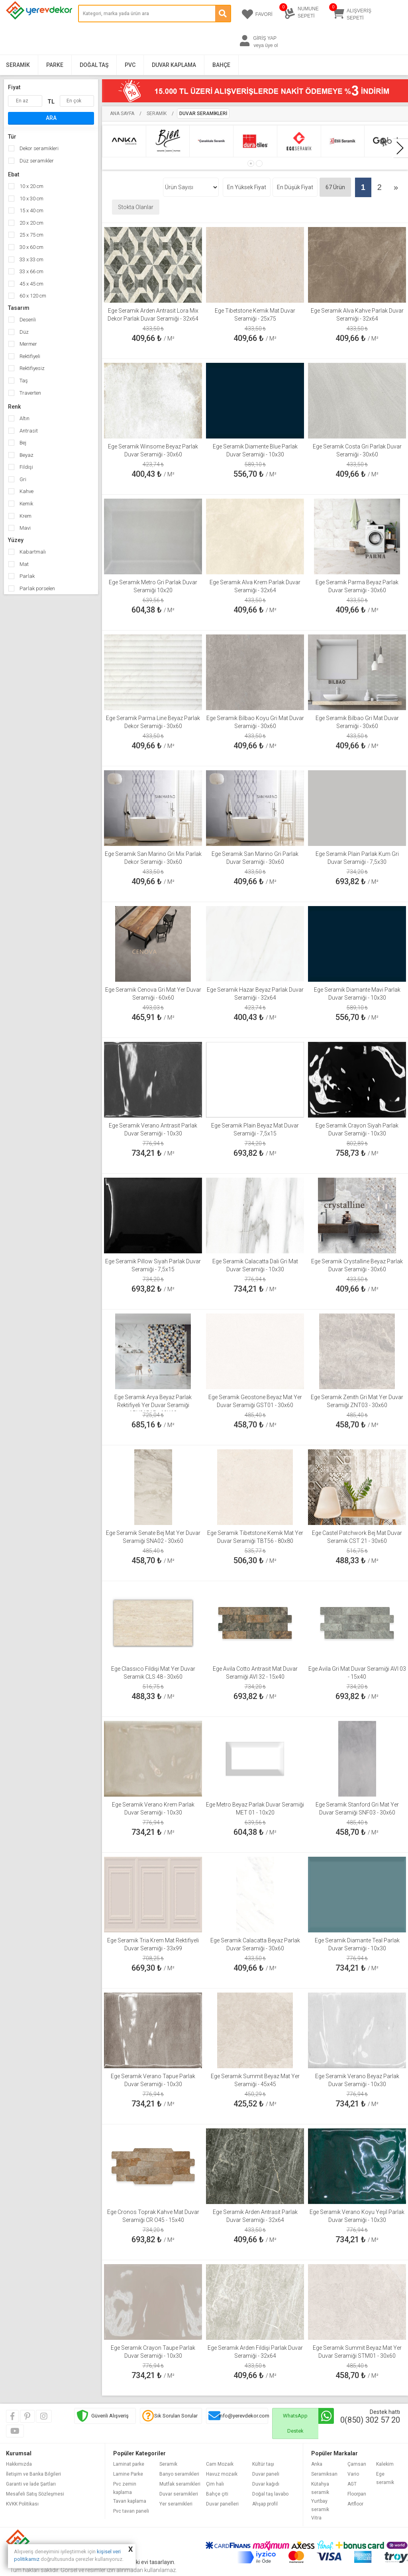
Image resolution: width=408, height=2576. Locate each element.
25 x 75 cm (30, 235)
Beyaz (25, 455)
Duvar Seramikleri (203, 113)
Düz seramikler (36, 161)
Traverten (29, 393)
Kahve (25, 491)
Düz (23, 332)
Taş (23, 381)
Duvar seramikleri (178, 2494)
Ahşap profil (265, 2504)
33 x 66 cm (30, 271)
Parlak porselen (36, 588)
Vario (353, 2474)
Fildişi (25, 467)
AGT (352, 2484)
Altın (23, 418)
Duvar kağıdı (265, 2484)
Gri (22, 479)
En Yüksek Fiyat (246, 187)
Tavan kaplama (129, 2501)
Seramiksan (324, 2474)
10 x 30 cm (30, 199)
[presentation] (400, 148)
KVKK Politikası (22, 2504)
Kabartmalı (32, 552)
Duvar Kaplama (174, 65)
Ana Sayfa (122, 113)
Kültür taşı (263, 2464)
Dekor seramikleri (38, 148)
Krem (24, 516)
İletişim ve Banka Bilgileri (33, 2474)
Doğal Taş (94, 65)
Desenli (27, 320)
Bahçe (221, 65)
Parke (54, 65)
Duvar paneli (265, 2474)
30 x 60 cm (30, 247)
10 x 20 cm (30, 186)
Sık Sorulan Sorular (176, 2416)
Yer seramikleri (175, 2504)
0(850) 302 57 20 (370, 2420)
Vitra (316, 2518)
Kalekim (385, 2464)
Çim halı (215, 2484)
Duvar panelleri (222, 2504)
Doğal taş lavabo (270, 2494)
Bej (22, 443)
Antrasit (28, 431)
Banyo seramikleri (179, 2474)
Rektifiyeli (29, 356)
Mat (23, 564)
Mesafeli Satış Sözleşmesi (35, 2494)
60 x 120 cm (32, 296)
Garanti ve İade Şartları (31, 2484)
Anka (316, 2464)
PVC (130, 65)
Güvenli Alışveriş (110, 2416)
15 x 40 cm (30, 210)
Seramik (18, 65)
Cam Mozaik (219, 2464)
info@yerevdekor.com (244, 2416)
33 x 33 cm (30, 259)
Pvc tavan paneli (131, 2511)
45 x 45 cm (30, 284)
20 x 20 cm (30, 223)
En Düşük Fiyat (295, 187)
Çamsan (356, 2464)
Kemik (25, 504)
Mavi (24, 528)
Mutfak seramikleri (179, 2484)
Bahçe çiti (217, 2494)
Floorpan (356, 2494)
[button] (250, 163)
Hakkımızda (19, 2464)
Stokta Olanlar (135, 207)
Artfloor (355, 2504)
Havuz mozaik (221, 2474)
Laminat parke (128, 2464)
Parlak (26, 576)
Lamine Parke (128, 2474)
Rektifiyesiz (31, 368)
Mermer (27, 344)
